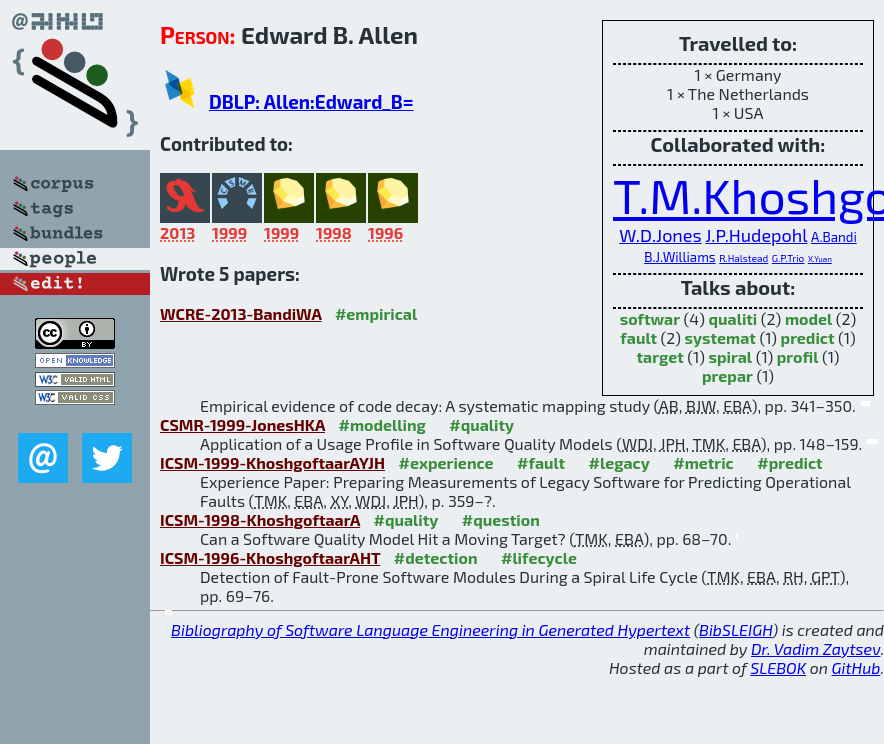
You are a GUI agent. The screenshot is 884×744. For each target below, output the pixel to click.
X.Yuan (820, 259)
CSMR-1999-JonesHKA (242, 424)
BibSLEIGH (735, 629)
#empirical (376, 313)
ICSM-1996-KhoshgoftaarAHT (270, 557)
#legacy (619, 462)
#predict (789, 462)
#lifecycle (539, 557)
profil (798, 356)
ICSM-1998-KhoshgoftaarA (260, 519)
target (660, 356)
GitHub (856, 667)
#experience (446, 462)
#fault (541, 462)
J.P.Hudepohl (756, 235)
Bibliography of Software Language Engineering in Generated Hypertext (430, 629)
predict (808, 337)
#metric (703, 462)
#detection (436, 557)
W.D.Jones (660, 235)
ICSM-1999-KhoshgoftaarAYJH (272, 462)
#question (501, 519)
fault (638, 337)
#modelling (382, 424)
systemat (720, 337)
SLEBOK (778, 667)
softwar (650, 318)
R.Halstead (743, 258)
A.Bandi (834, 237)
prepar (727, 375)
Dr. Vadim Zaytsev (815, 648)
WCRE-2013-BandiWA (240, 313)
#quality (481, 424)
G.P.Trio (788, 258)
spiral (730, 356)
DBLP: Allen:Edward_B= (311, 101)
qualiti (733, 318)
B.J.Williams (679, 257)
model (808, 318)
